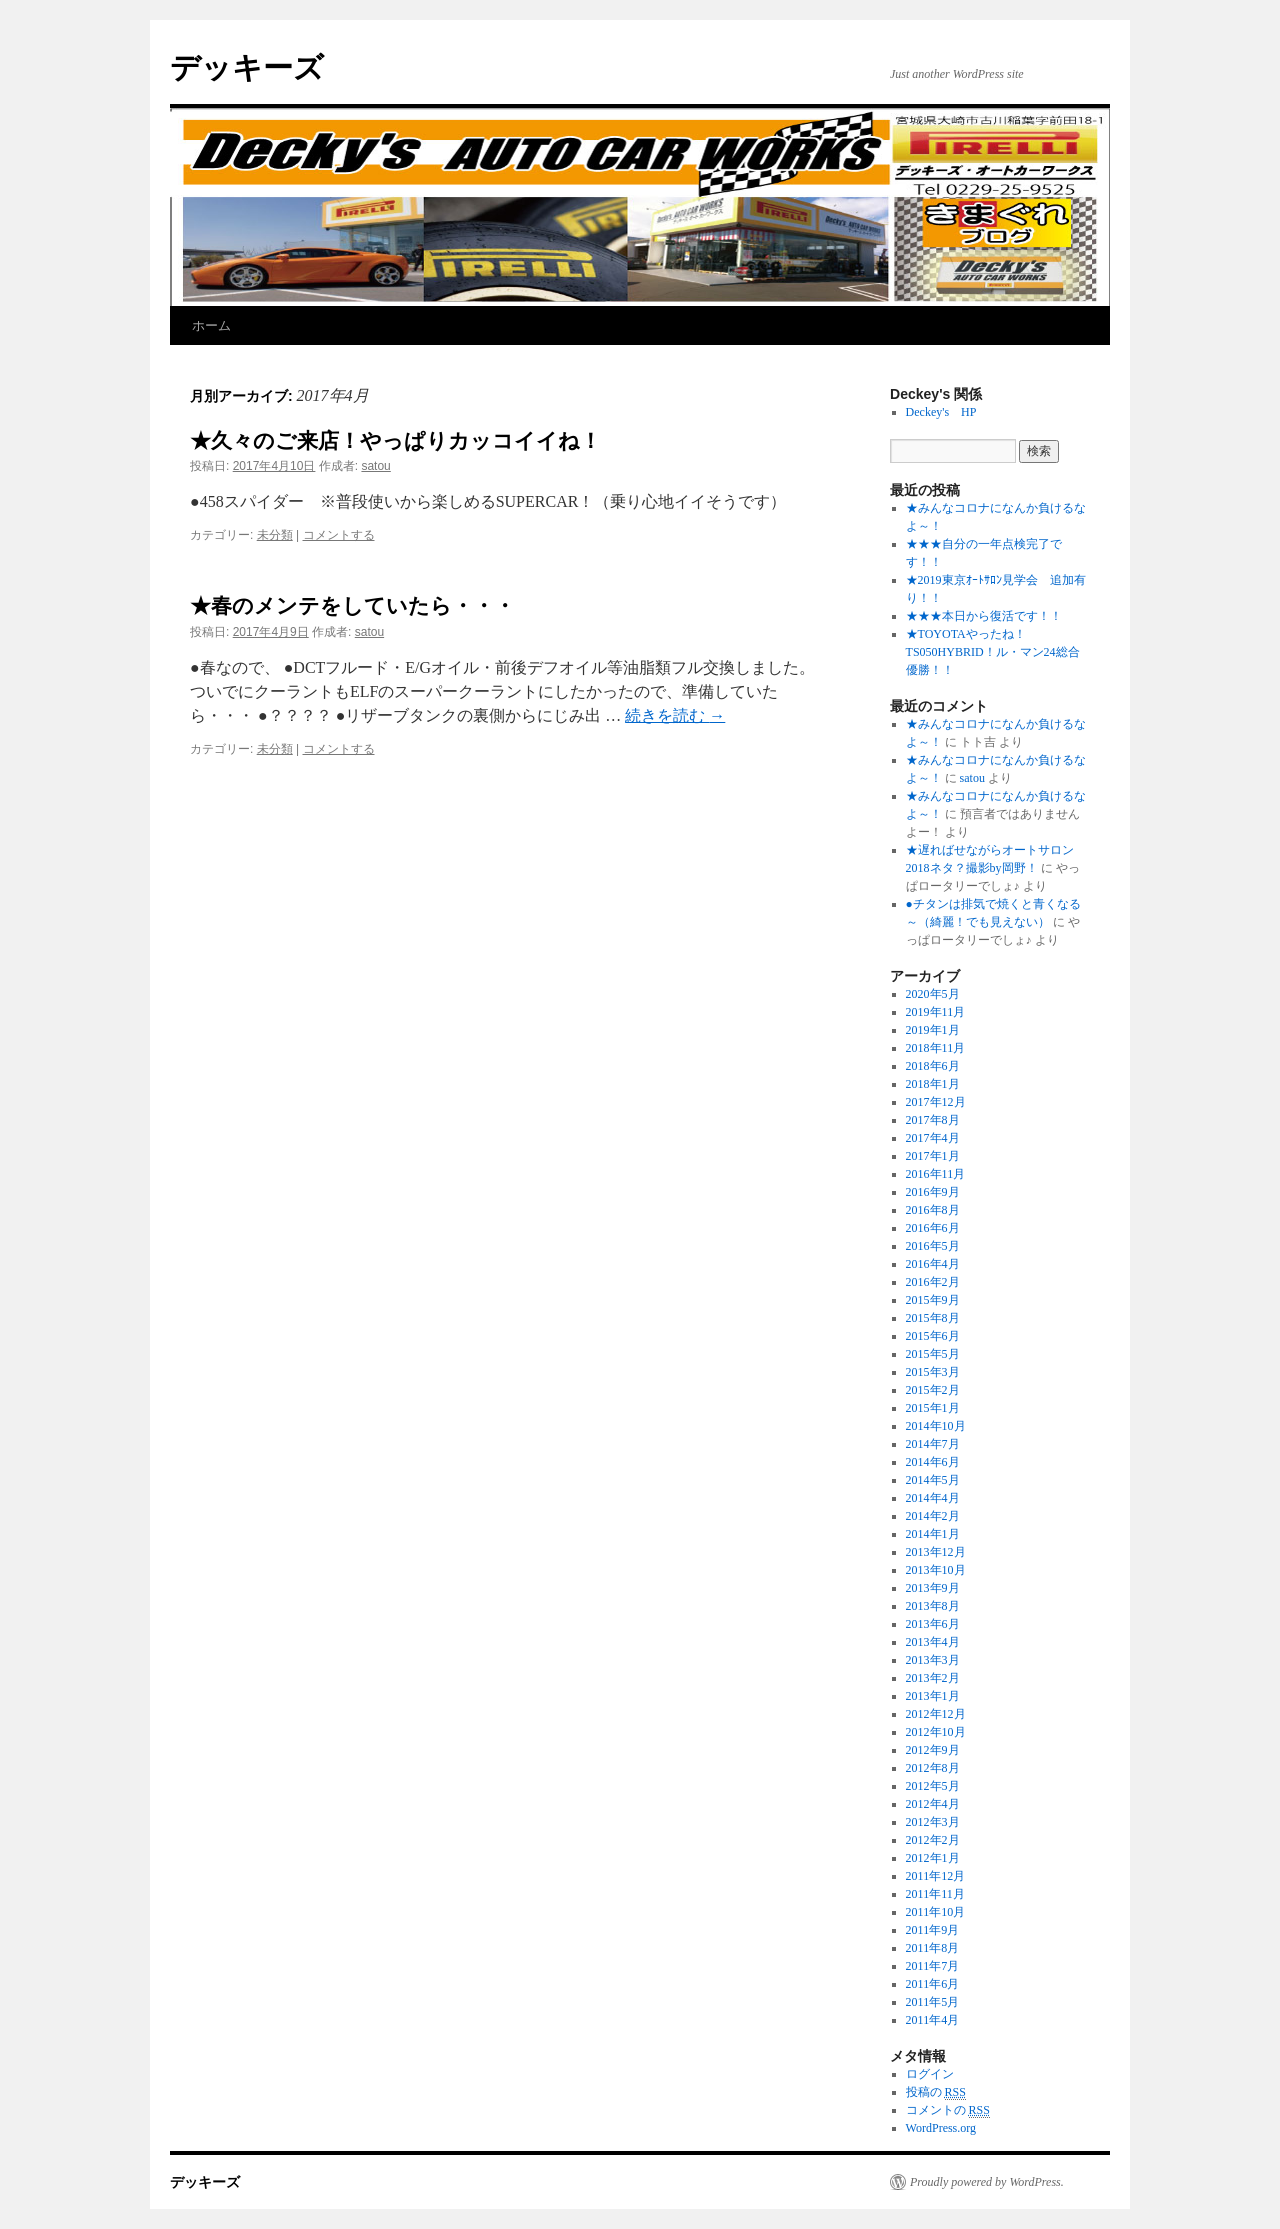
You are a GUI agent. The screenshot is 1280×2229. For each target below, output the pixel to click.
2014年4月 (933, 1498)
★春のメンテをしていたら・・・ (352, 605)
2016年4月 (933, 1264)
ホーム (211, 325)
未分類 (275, 535)
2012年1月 (933, 1858)
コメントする (339, 535)
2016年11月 (936, 1174)
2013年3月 (933, 1660)
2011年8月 (933, 1948)
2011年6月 (933, 1984)
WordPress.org (941, 2128)
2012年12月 (936, 1714)
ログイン (930, 2074)
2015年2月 (933, 1390)
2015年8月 (933, 1318)
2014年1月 (933, 1534)
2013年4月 (933, 1642)
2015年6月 (933, 1336)
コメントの (948, 2110)
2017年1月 (933, 1156)
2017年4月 (933, 1138)
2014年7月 (933, 1444)
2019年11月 (936, 1012)
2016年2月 (933, 1282)
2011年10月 (936, 1912)
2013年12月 (936, 1552)
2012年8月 (933, 1768)
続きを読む (675, 715)
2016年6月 (933, 1228)
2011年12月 (936, 1876)
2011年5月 (933, 2002)
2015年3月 (933, 1372)
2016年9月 (933, 1192)
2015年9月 (933, 1300)
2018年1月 (933, 1084)
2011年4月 (933, 2020)
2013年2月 (933, 1678)
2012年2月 (933, 1840)
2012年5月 (933, 1786)
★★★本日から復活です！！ (984, 616)
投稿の (936, 2092)
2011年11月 (935, 1894)
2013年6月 (933, 1624)
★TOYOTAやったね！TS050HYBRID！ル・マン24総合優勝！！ (993, 652)
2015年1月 (933, 1408)
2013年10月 (936, 1570)
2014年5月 (933, 1480)
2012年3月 (933, 1822)
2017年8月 (933, 1120)
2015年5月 (933, 1354)
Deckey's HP (941, 412)
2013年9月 (933, 1588)
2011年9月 (933, 1930)
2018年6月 (933, 1066)
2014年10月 (936, 1426)
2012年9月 (933, 1750)
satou (375, 466)
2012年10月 (936, 1732)
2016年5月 (933, 1246)
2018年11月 (936, 1048)
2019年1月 (933, 1030)
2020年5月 (933, 994)
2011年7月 (933, 1966)
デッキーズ (247, 67)
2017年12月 (936, 1102)
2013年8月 (933, 1606)
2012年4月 (933, 1804)
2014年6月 (933, 1462)
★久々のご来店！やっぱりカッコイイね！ (395, 440)
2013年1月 (933, 1696)
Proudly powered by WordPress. (987, 2182)
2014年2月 (933, 1516)
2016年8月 (933, 1210)
